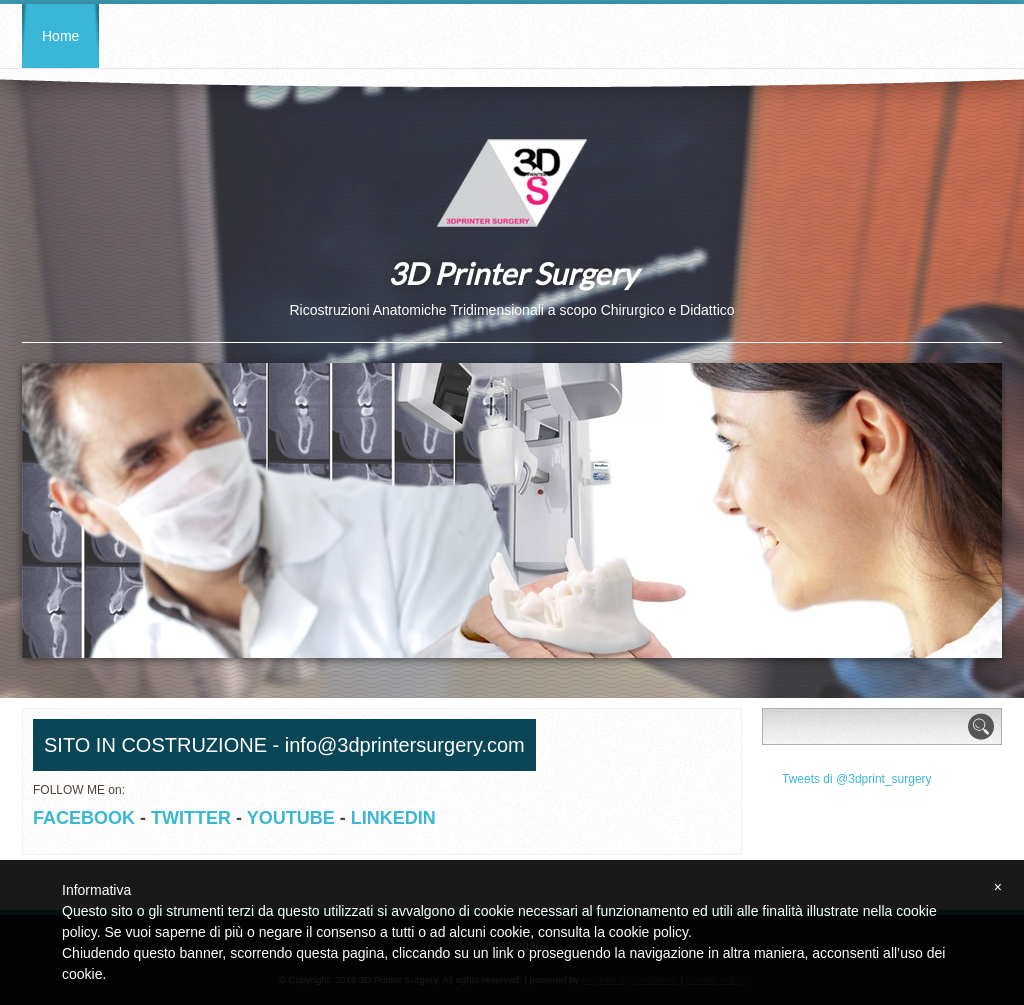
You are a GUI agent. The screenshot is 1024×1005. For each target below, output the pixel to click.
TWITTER (191, 818)
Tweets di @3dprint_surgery (857, 779)
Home (60, 36)
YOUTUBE (291, 818)
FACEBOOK (84, 818)
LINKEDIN (393, 818)
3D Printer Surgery (512, 273)
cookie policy (648, 932)
